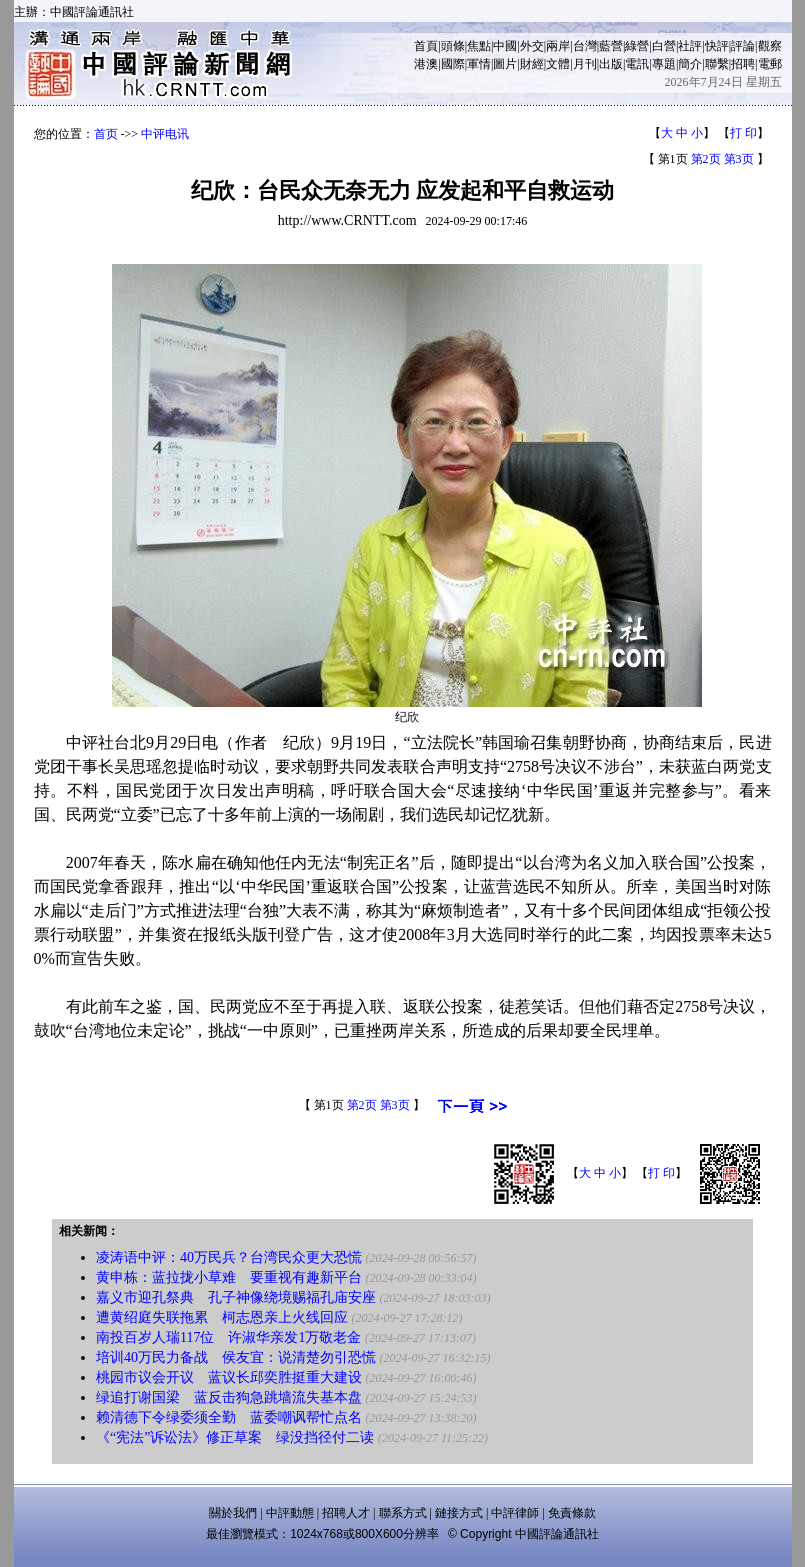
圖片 (505, 64)
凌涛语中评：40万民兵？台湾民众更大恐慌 (229, 1257)
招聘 (743, 64)
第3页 (739, 159)
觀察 (770, 46)
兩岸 (558, 46)
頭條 (453, 46)
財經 (532, 64)
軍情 (479, 64)
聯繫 (717, 64)
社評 (690, 46)
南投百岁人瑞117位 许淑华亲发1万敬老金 (228, 1337)
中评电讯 (165, 134)
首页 (106, 134)
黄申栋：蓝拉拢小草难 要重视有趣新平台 (229, 1277)
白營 (664, 46)
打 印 (743, 133)
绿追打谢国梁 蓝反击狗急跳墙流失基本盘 (229, 1397)
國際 (453, 64)
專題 (664, 64)
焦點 (479, 46)
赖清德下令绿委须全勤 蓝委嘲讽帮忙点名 (229, 1417)
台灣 (585, 46)
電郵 (770, 64)
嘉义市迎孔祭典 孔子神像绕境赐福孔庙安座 (236, 1297)
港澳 (426, 64)
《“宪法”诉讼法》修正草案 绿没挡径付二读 (235, 1437)
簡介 (690, 64)
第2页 (706, 159)
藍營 (611, 46)
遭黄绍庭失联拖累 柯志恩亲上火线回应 (222, 1317)
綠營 (637, 46)
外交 (532, 46)
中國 (505, 46)
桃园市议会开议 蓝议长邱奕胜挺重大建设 (229, 1377)
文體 (558, 64)
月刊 (585, 64)
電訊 (637, 64)
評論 (743, 46)
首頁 (426, 46)
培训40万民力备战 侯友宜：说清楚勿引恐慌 (236, 1357)
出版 (611, 64)
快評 (717, 46)
